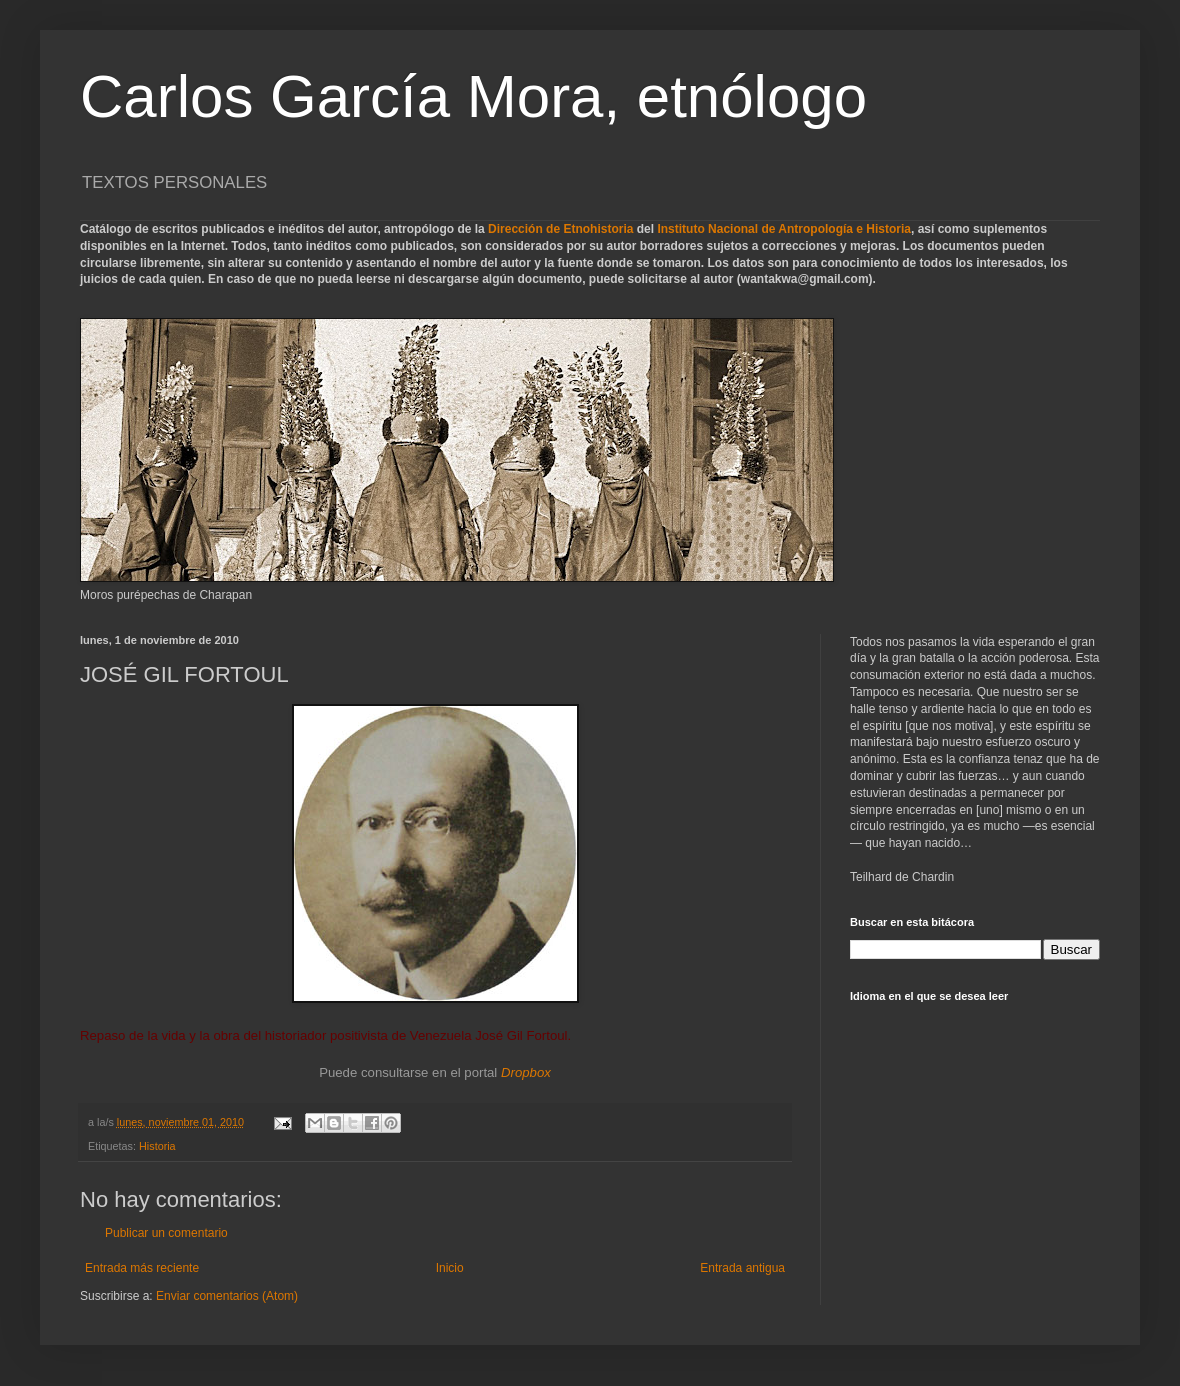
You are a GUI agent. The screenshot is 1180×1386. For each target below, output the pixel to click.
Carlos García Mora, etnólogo (473, 96)
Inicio (450, 1268)
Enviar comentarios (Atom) (227, 1296)
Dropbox (526, 1072)
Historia (157, 1146)
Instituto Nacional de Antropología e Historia (784, 229)
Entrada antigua (742, 1268)
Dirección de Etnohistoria (560, 229)
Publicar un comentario (166, 1233)
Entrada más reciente (142, 1268)
